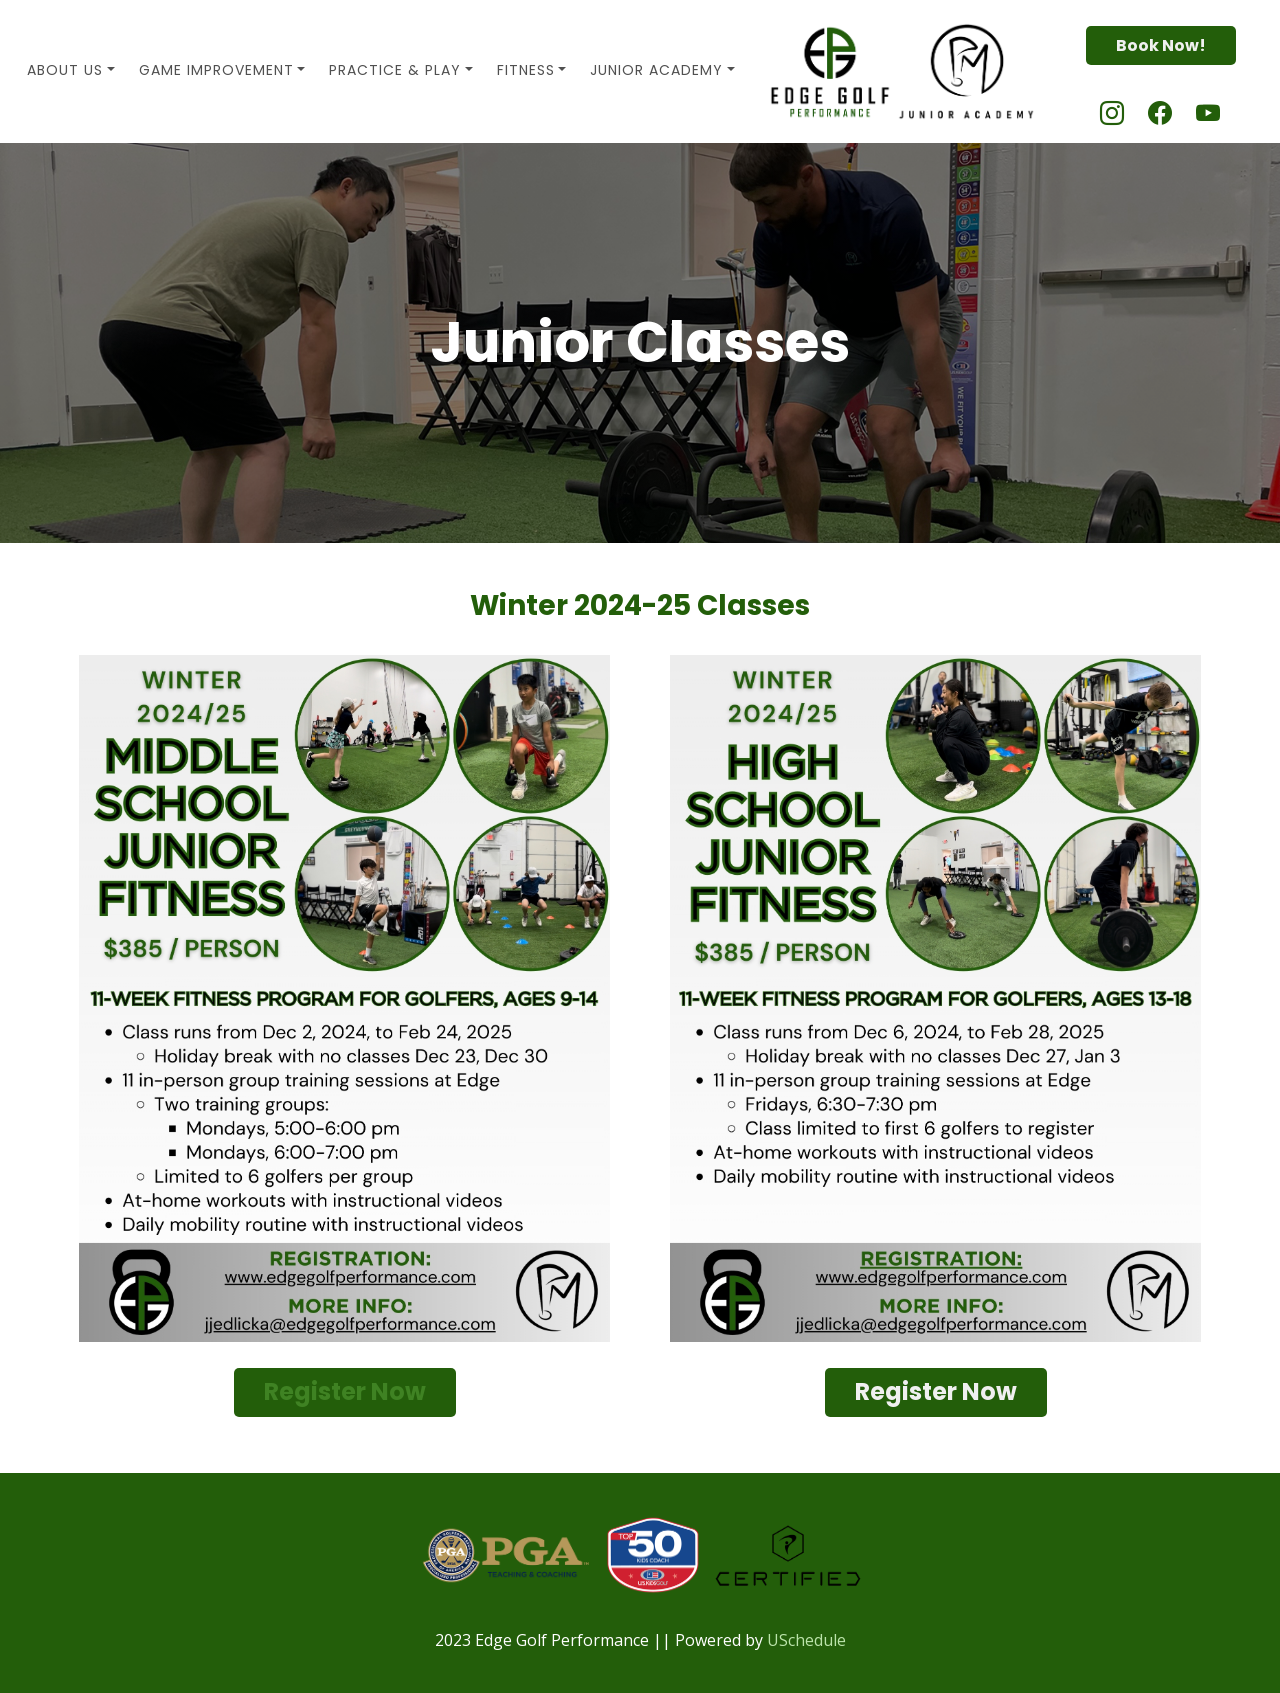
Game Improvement (216, 70)
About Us (65, 70)
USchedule (806, 1640)
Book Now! (1161, 45)
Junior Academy (656, 70)
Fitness (526, 70)
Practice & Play (395, 70)
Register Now (345, 1391)
